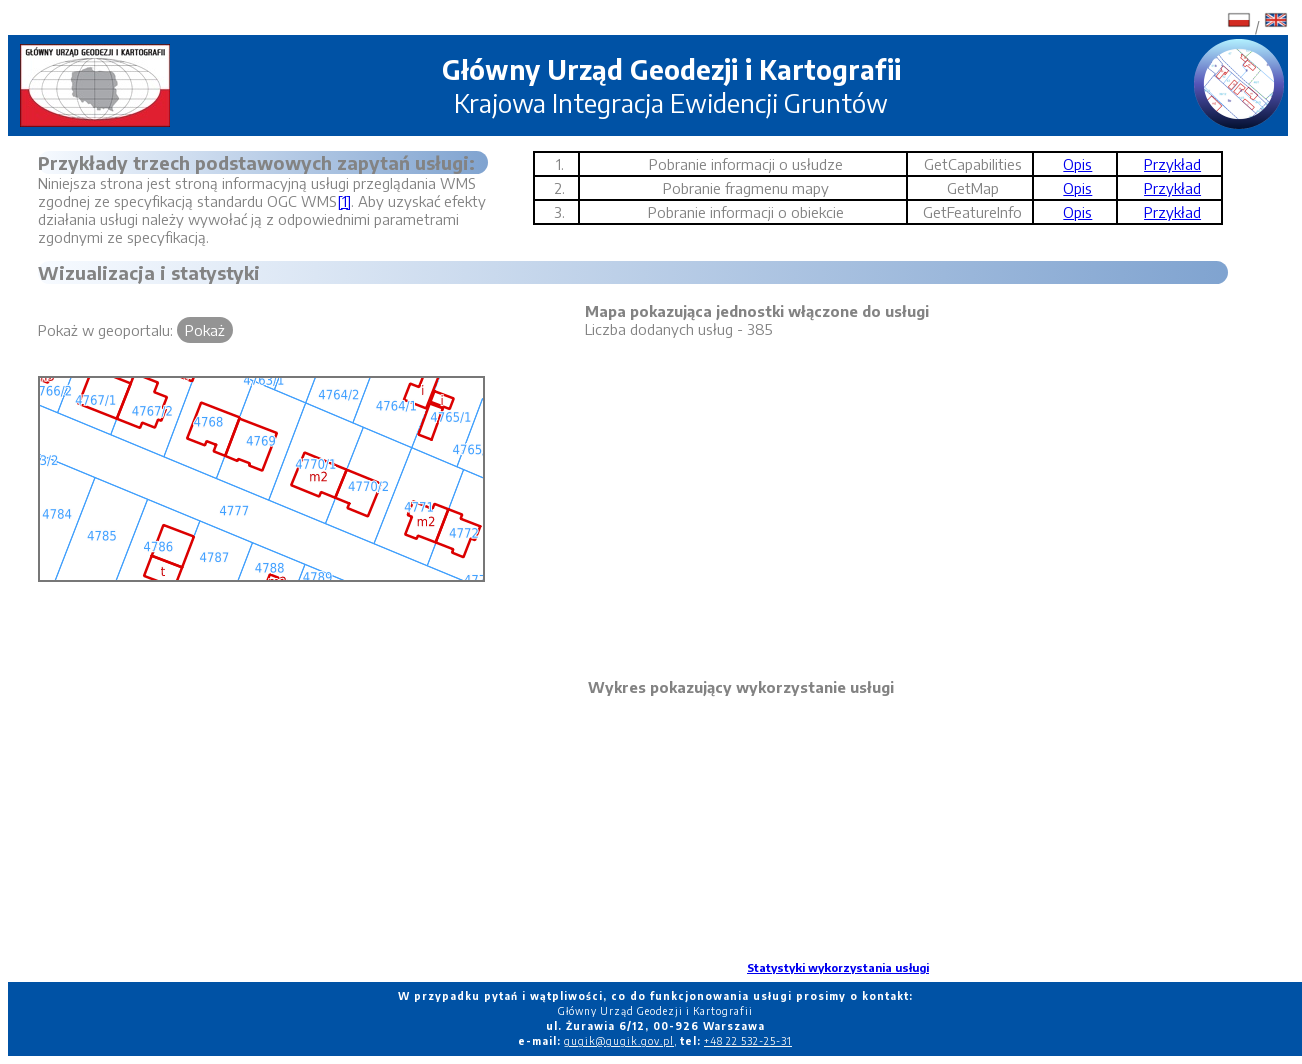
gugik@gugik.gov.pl (619, 1041)
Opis (1077, 164)
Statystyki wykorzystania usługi (838, 967)
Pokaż (205, 330)
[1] (344, 201)
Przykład (1172, 164)
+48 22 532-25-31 (748, 1041)
